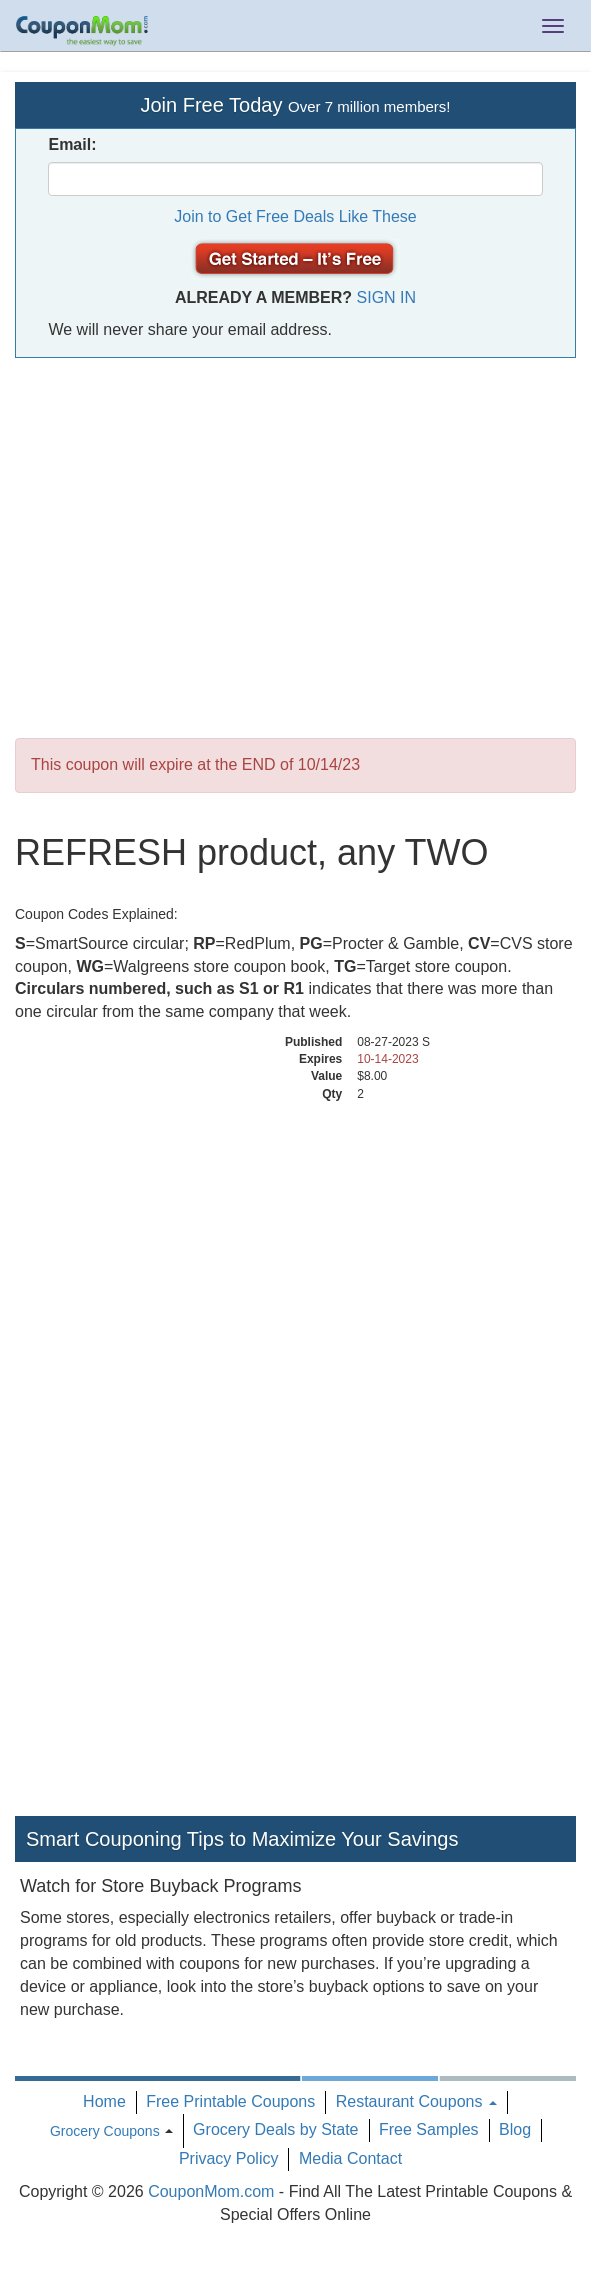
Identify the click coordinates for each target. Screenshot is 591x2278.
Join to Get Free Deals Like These (295, 216)
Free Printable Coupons (230, 2101)
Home (104, 2101)
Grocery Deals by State (275, 2129)
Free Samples (429, 2129)
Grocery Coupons (105, 2131)
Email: (72, 144)
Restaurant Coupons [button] (416, 2101)
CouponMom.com (211, 2191)
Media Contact (350, 2158)
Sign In (387, 297)
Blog (515, 2129)
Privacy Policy (229, 2158)
